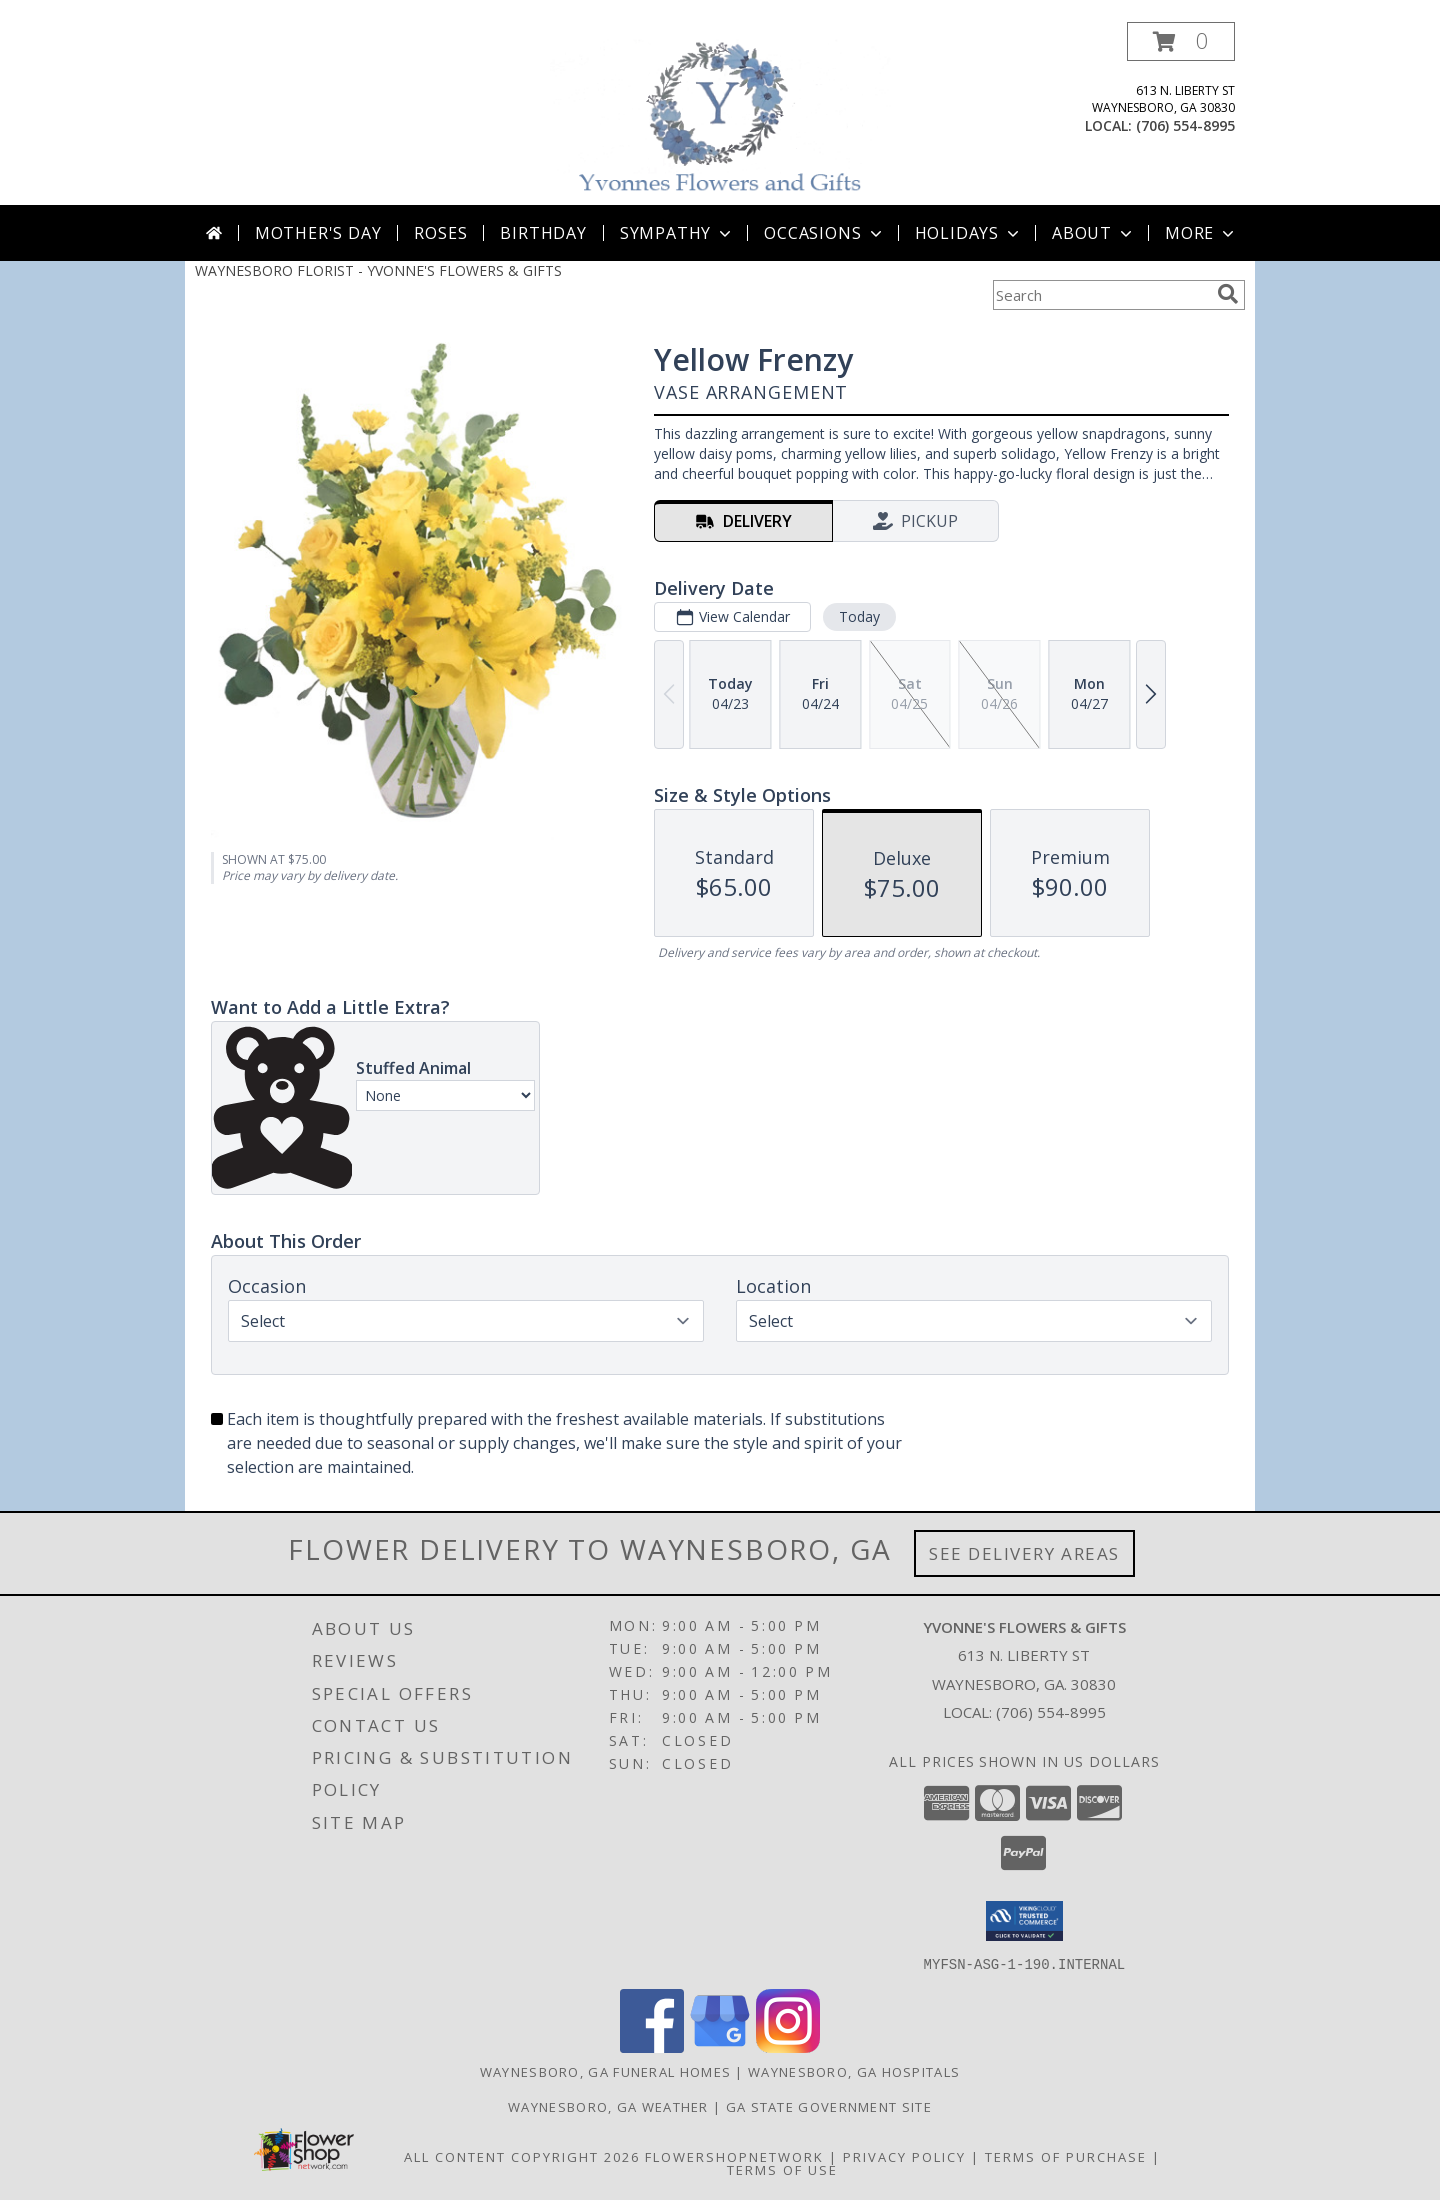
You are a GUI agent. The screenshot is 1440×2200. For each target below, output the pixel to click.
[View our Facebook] (652, 2046)
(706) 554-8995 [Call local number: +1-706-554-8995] (1185, 125)
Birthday (543, 233)
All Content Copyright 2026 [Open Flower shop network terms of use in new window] (522, 2156)
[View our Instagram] (788, 2046)
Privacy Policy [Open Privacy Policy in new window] (904, 2156)
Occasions (824, 233)
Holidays (969, 233)
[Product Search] (1101, 295)
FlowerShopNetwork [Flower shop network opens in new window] (734, 2156)
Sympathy (677, 233)
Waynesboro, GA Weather (608, 2106)
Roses (440, 233)
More (1201, 233)
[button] (1181, 41)
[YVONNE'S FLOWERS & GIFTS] (722, 113)
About (1094, 233)
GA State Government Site (829, 2106)
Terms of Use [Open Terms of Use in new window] (782, 2169)
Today (859, 616)
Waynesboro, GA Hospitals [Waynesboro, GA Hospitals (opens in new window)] (854, 2071)
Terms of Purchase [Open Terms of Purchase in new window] (1066, 2156)
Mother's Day (318, 233)
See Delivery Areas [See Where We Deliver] (1024, 1553)
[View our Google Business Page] (720, 2046)
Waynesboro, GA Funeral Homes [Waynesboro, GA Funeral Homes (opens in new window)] (605, 2071)
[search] (1228, 294)
